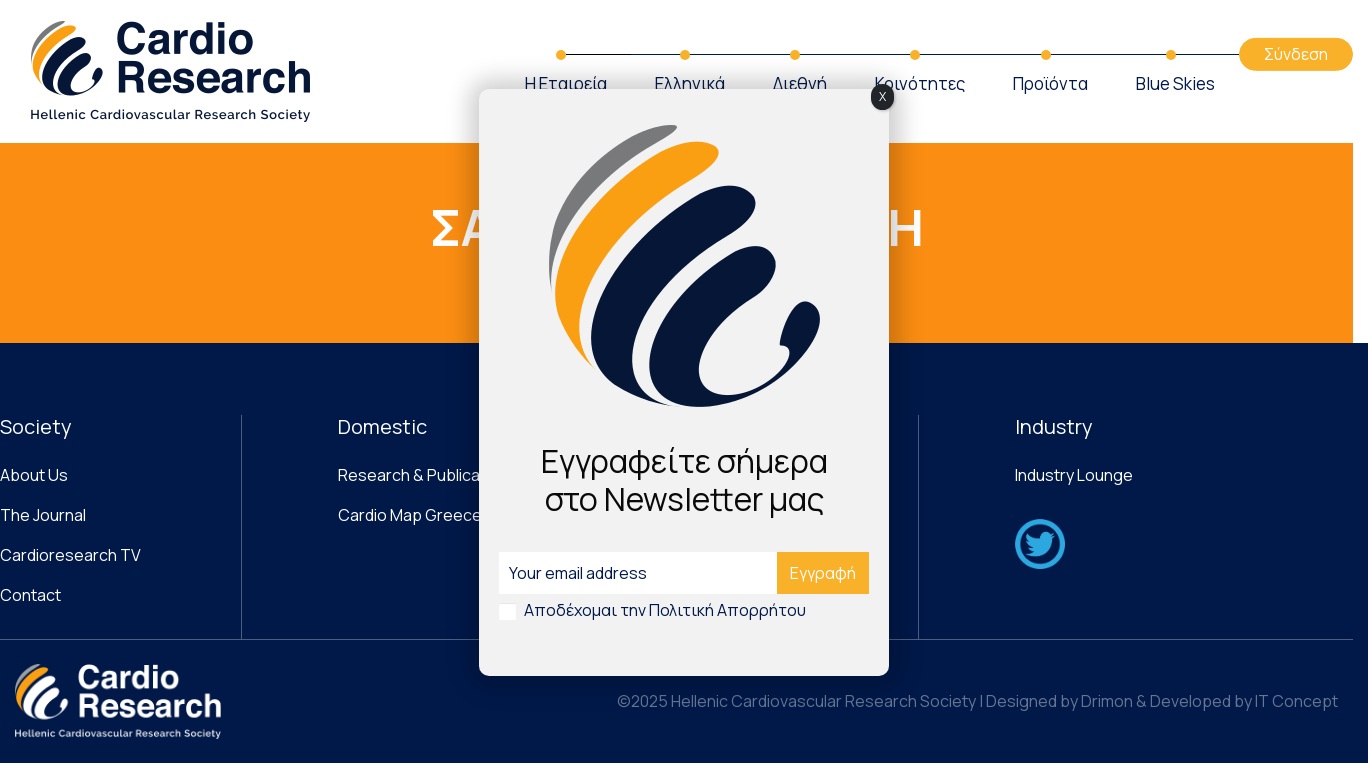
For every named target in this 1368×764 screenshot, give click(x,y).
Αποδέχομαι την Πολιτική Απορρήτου (665, 610)
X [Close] (882, 96)
